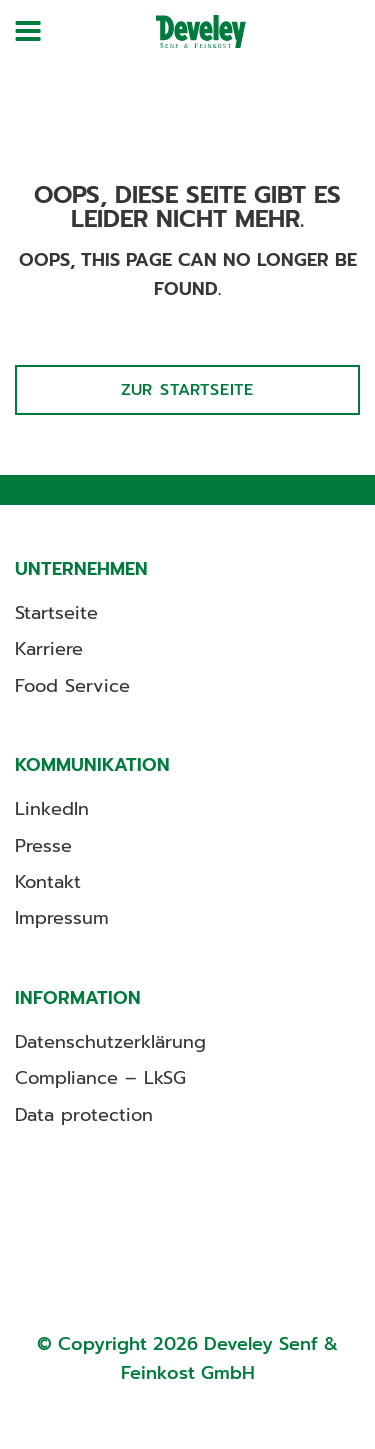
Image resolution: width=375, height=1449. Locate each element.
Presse (43, 846)
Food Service (72, 686)
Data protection (84, 1115)
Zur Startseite (187, 390)
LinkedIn (52, 809)
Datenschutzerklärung (110, 1042)
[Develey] (201, 31)
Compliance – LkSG (100, 1078)
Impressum (62, 918)
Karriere (49, 649)
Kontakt (48, 882)
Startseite (56, 613)
